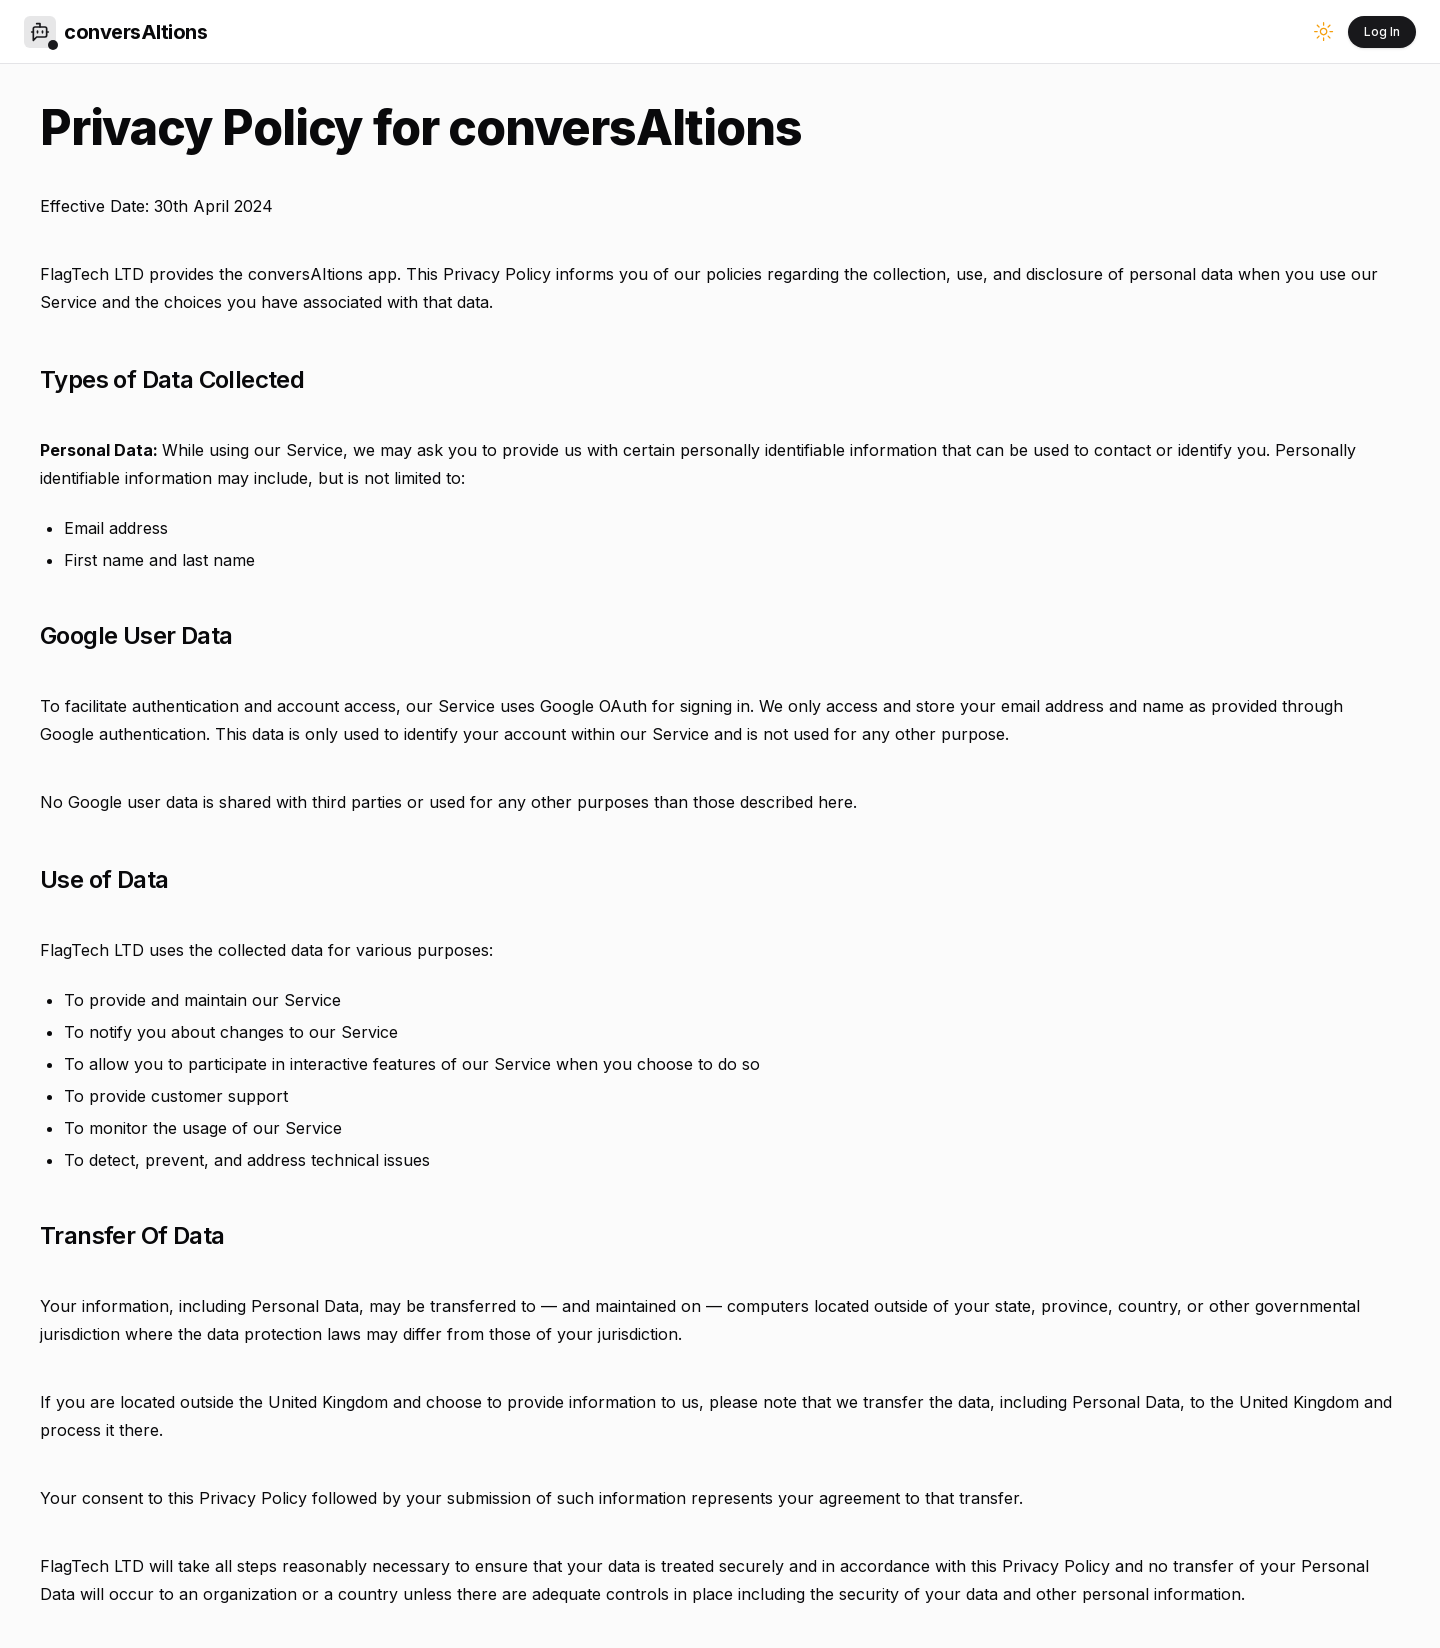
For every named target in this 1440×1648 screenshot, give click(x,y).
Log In (1382, 31)
